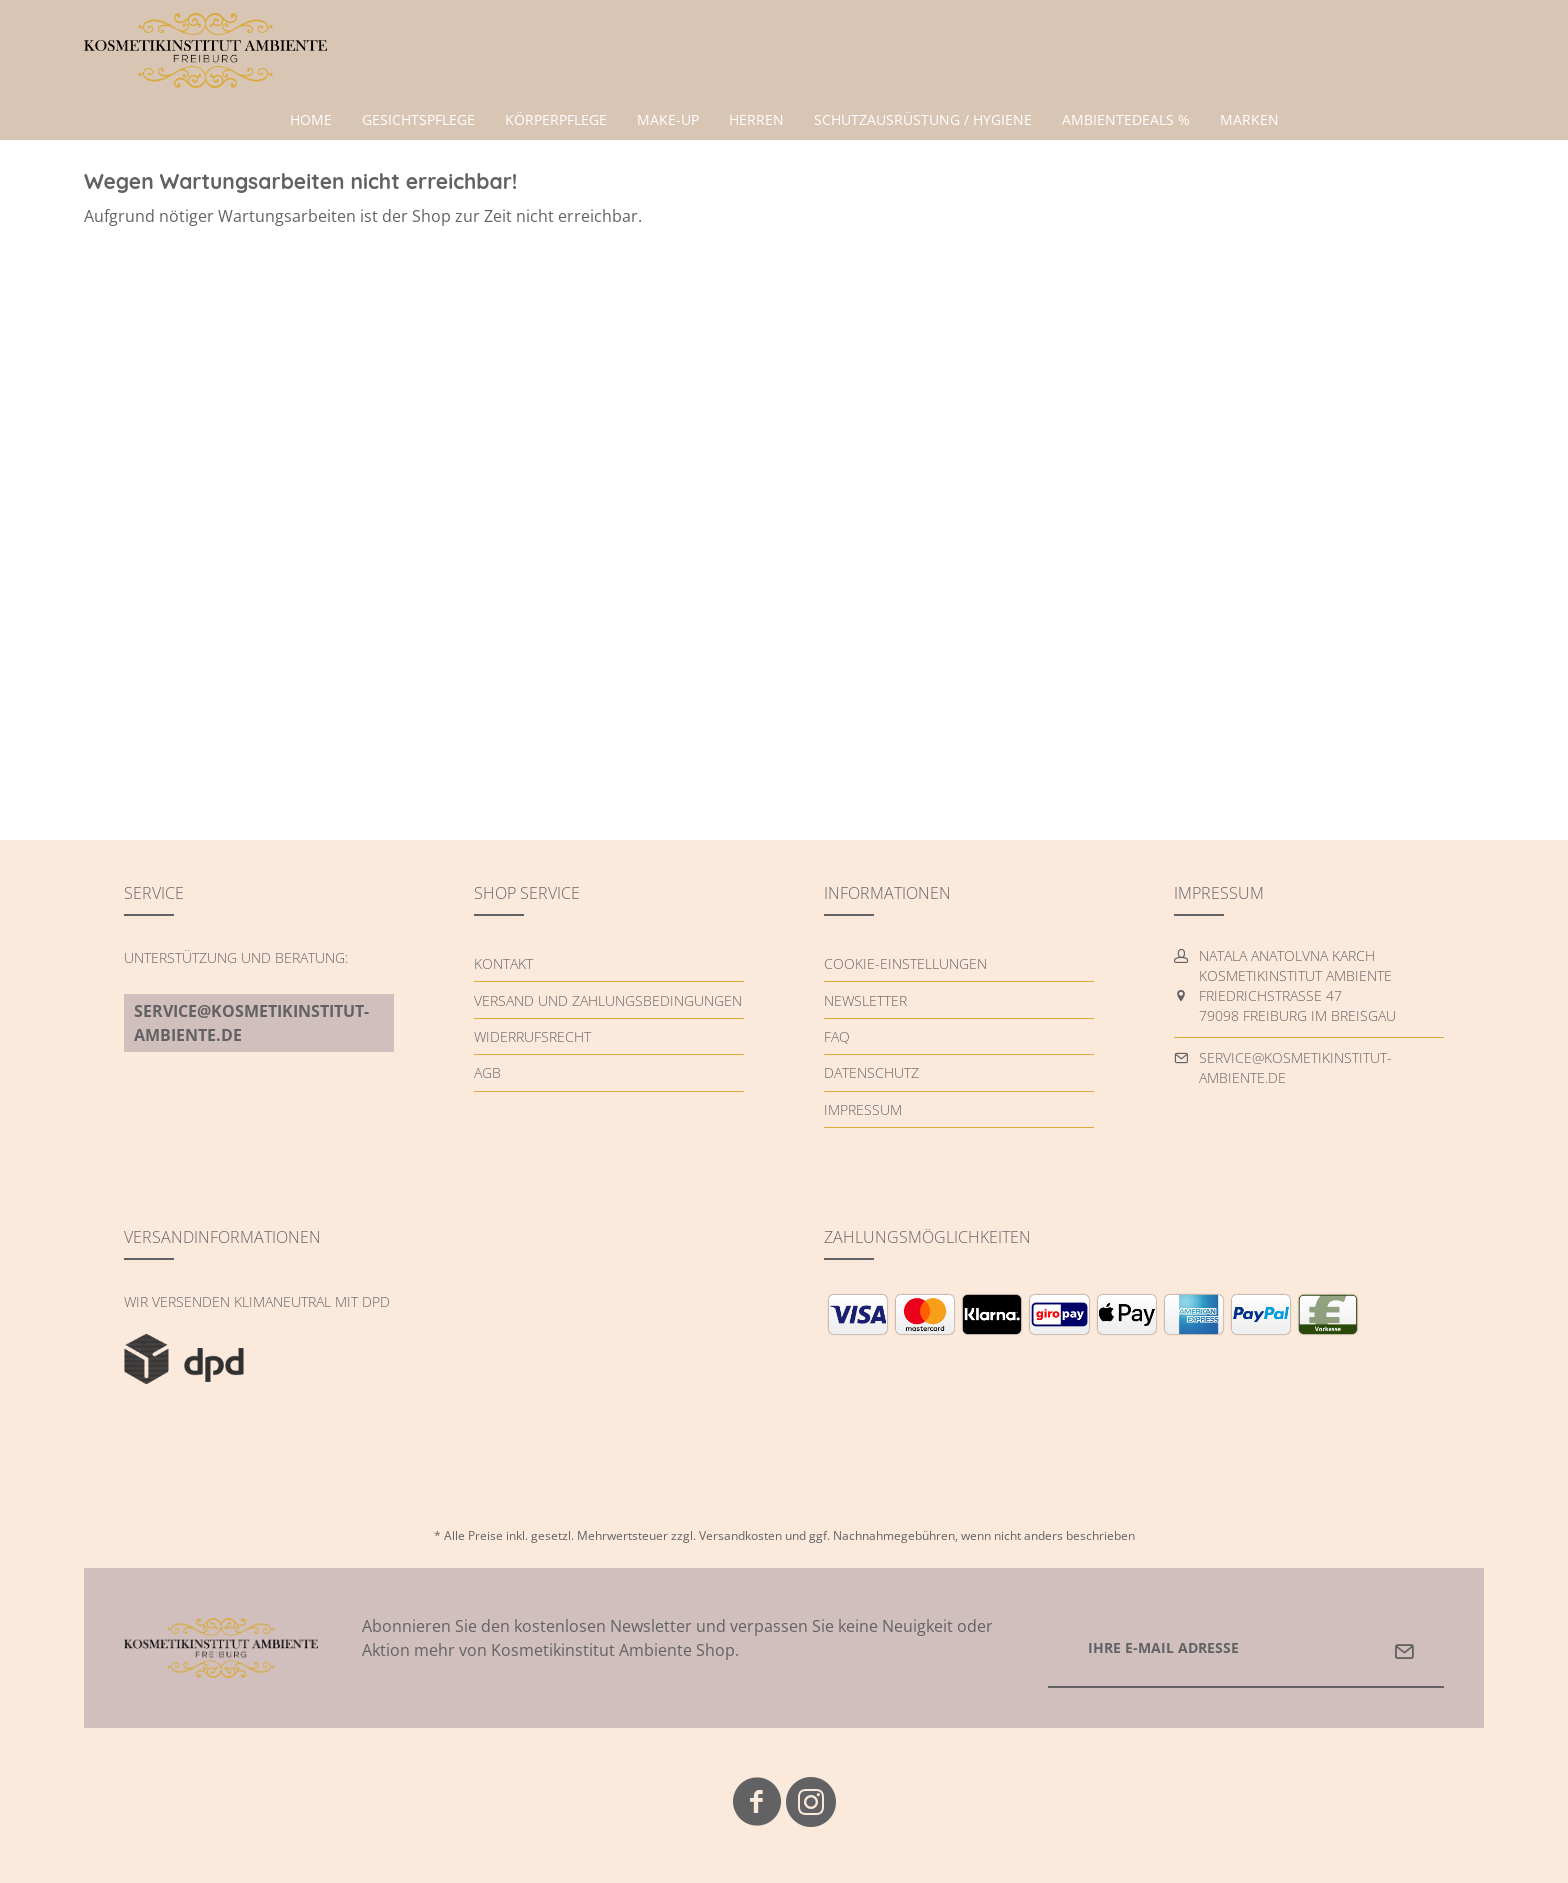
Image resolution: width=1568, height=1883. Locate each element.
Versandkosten (740, 1535)
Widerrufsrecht (532, 1036)
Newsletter (865, 1000)
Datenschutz (871, 1072)
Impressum (863, 1109)
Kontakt (503, 963)
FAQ (837, 1036)
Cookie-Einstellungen (905, 963)
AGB (487, 1072)
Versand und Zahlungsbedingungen (608, 1000)
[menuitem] (311, 120)
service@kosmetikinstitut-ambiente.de (251, 1023)
